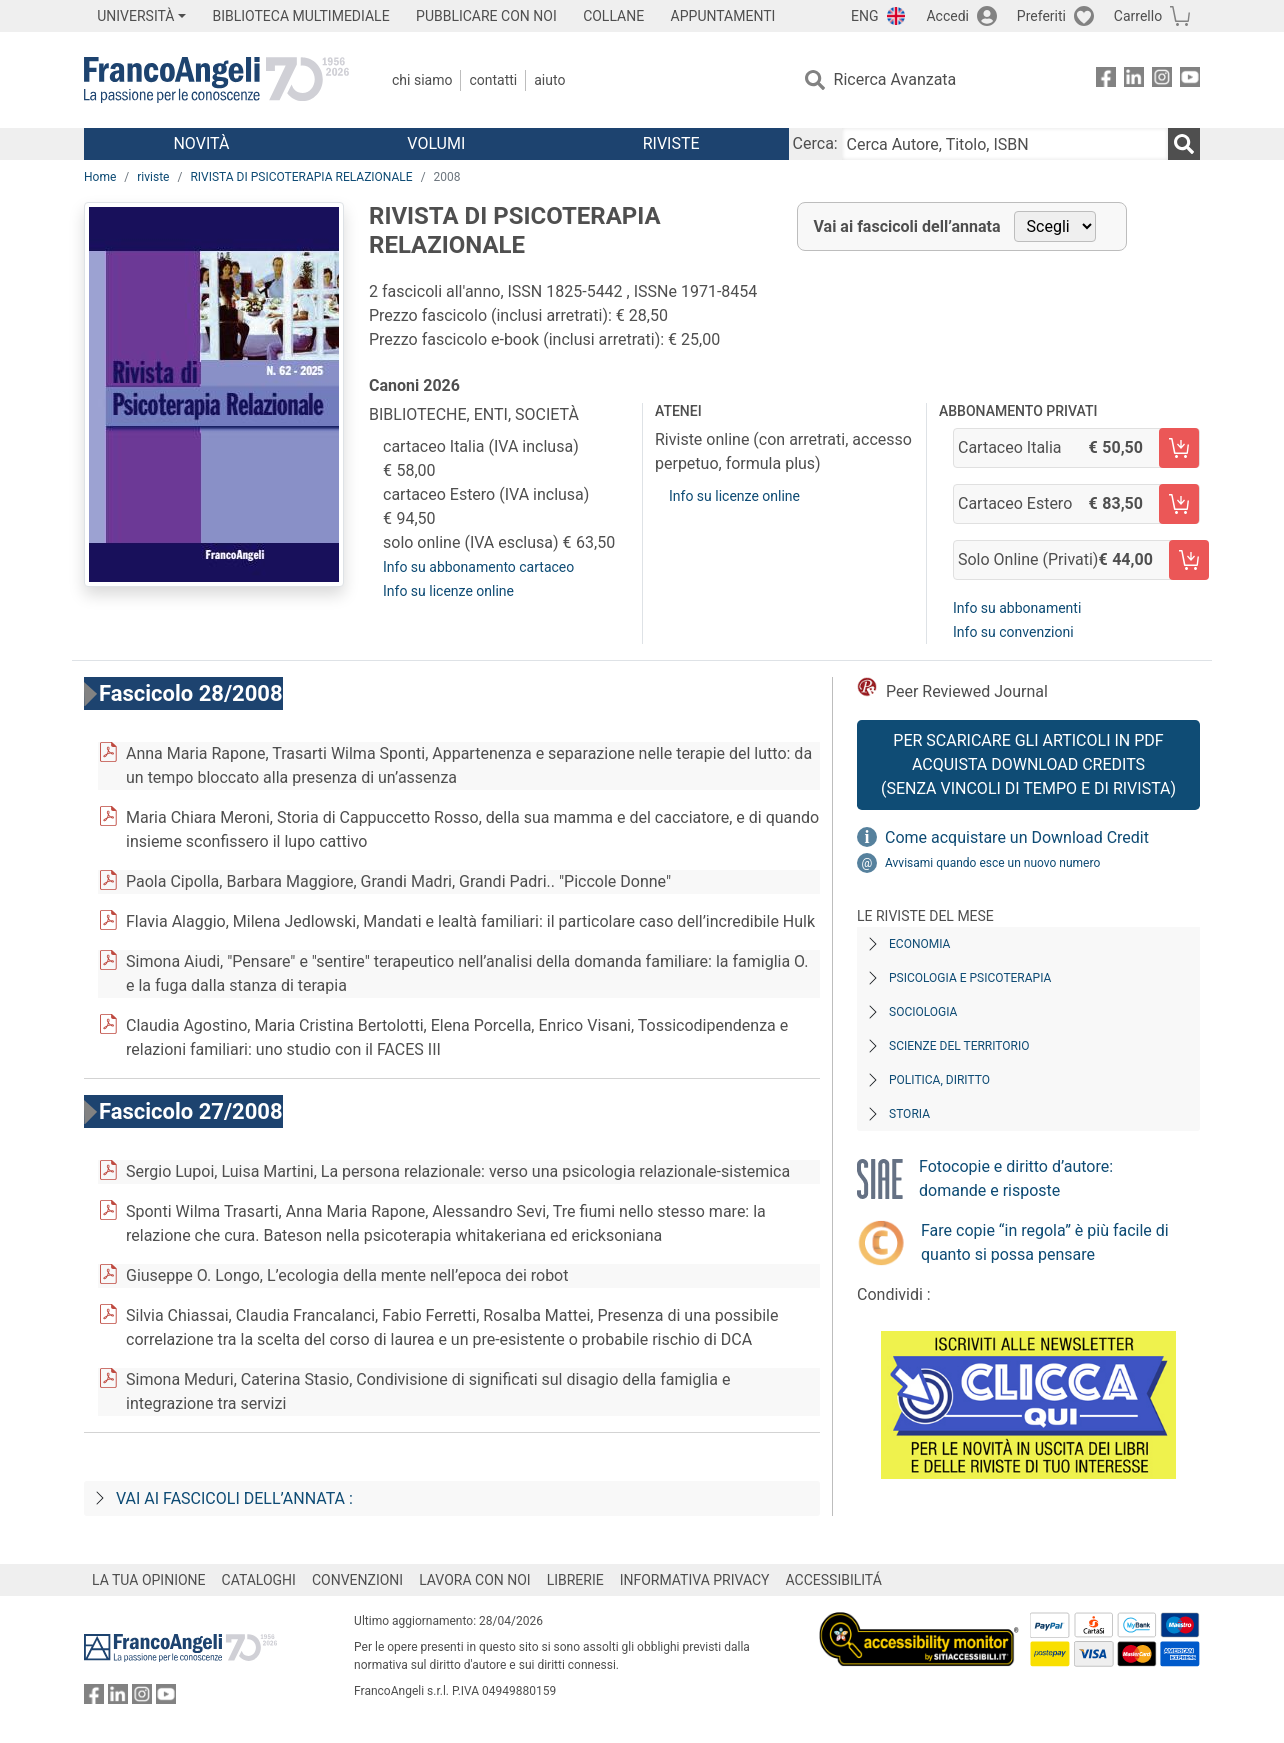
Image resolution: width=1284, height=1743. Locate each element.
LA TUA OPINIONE (149, 1580)
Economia (919, 944)
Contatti (493, 80)
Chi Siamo (422, 80)
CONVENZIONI (357, 1580)
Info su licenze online (448, 591)
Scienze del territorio (959, 1046)
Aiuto (549, 80)
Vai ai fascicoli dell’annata (907, 226)
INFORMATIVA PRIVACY (695, 1580)
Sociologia (923, 1012)
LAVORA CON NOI (475, 1580)
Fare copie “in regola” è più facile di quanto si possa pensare (1045, 1242)
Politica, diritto (939, 1080)
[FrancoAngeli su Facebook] (1106, 80)
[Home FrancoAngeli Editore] (216, 80)
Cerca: (815, 143)
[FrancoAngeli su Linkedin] (1134, 80)
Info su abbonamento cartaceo (478, 567)
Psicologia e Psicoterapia (970, 978)
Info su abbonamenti (1017, 608)
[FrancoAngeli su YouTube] (1190, 80)
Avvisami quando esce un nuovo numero (992, 863)
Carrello (1138, 16)
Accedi (947, 16)
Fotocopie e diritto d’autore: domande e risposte (1016, 1178)
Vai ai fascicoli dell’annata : (234, 1498)
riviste (153, 177)
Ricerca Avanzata (895, 79)
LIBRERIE (575, 1580)
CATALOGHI (259, 1580)
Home (100, 177)
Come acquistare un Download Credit (1017, 837)
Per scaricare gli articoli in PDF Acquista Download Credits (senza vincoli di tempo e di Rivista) (1028, 764)
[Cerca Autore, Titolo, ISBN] (1005, 144)
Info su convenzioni (1013, 632)
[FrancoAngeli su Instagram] (1162, 80)
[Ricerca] (1184, 144)
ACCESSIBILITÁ (834, 1580)
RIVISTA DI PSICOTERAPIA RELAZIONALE (301, 177)
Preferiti (1041, 16)
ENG (864, 16)
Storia (909, 1114)
